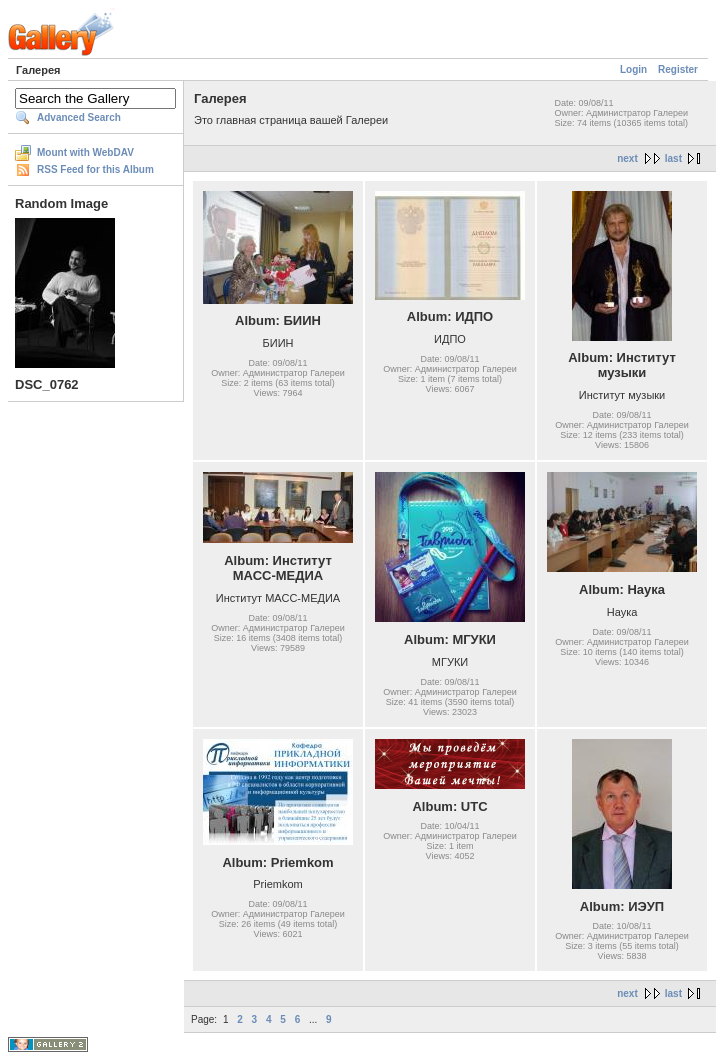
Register (678, 69)
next (627, 158)
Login (633, 69)
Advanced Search (79, 117)
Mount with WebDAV (85, 152)
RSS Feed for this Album (95, 169)
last (673, 158)
